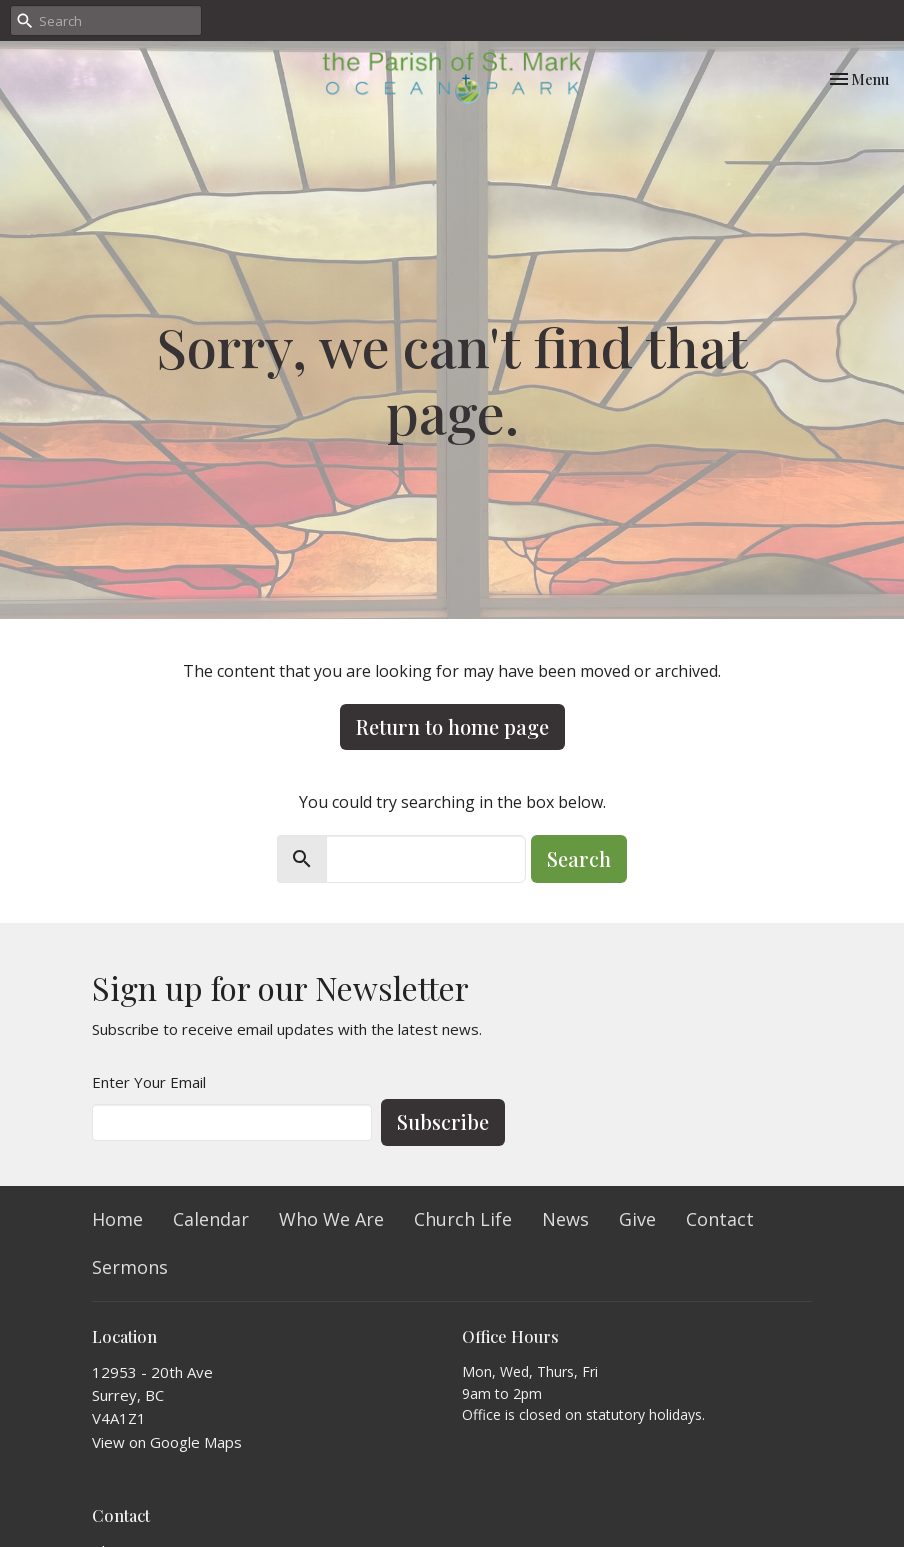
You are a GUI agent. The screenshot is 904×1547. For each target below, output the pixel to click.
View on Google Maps (167, 1442)
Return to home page (452, 726)
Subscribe (443, 1121)
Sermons (130, 1267)
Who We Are (331, 1219)
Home (117, 1219)
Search (579, 858)
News (565, 1219)
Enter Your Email (149, 1082)
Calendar (211, 1219)
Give (637, 1219)
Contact (720, 1219)
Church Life (463, 1219)
